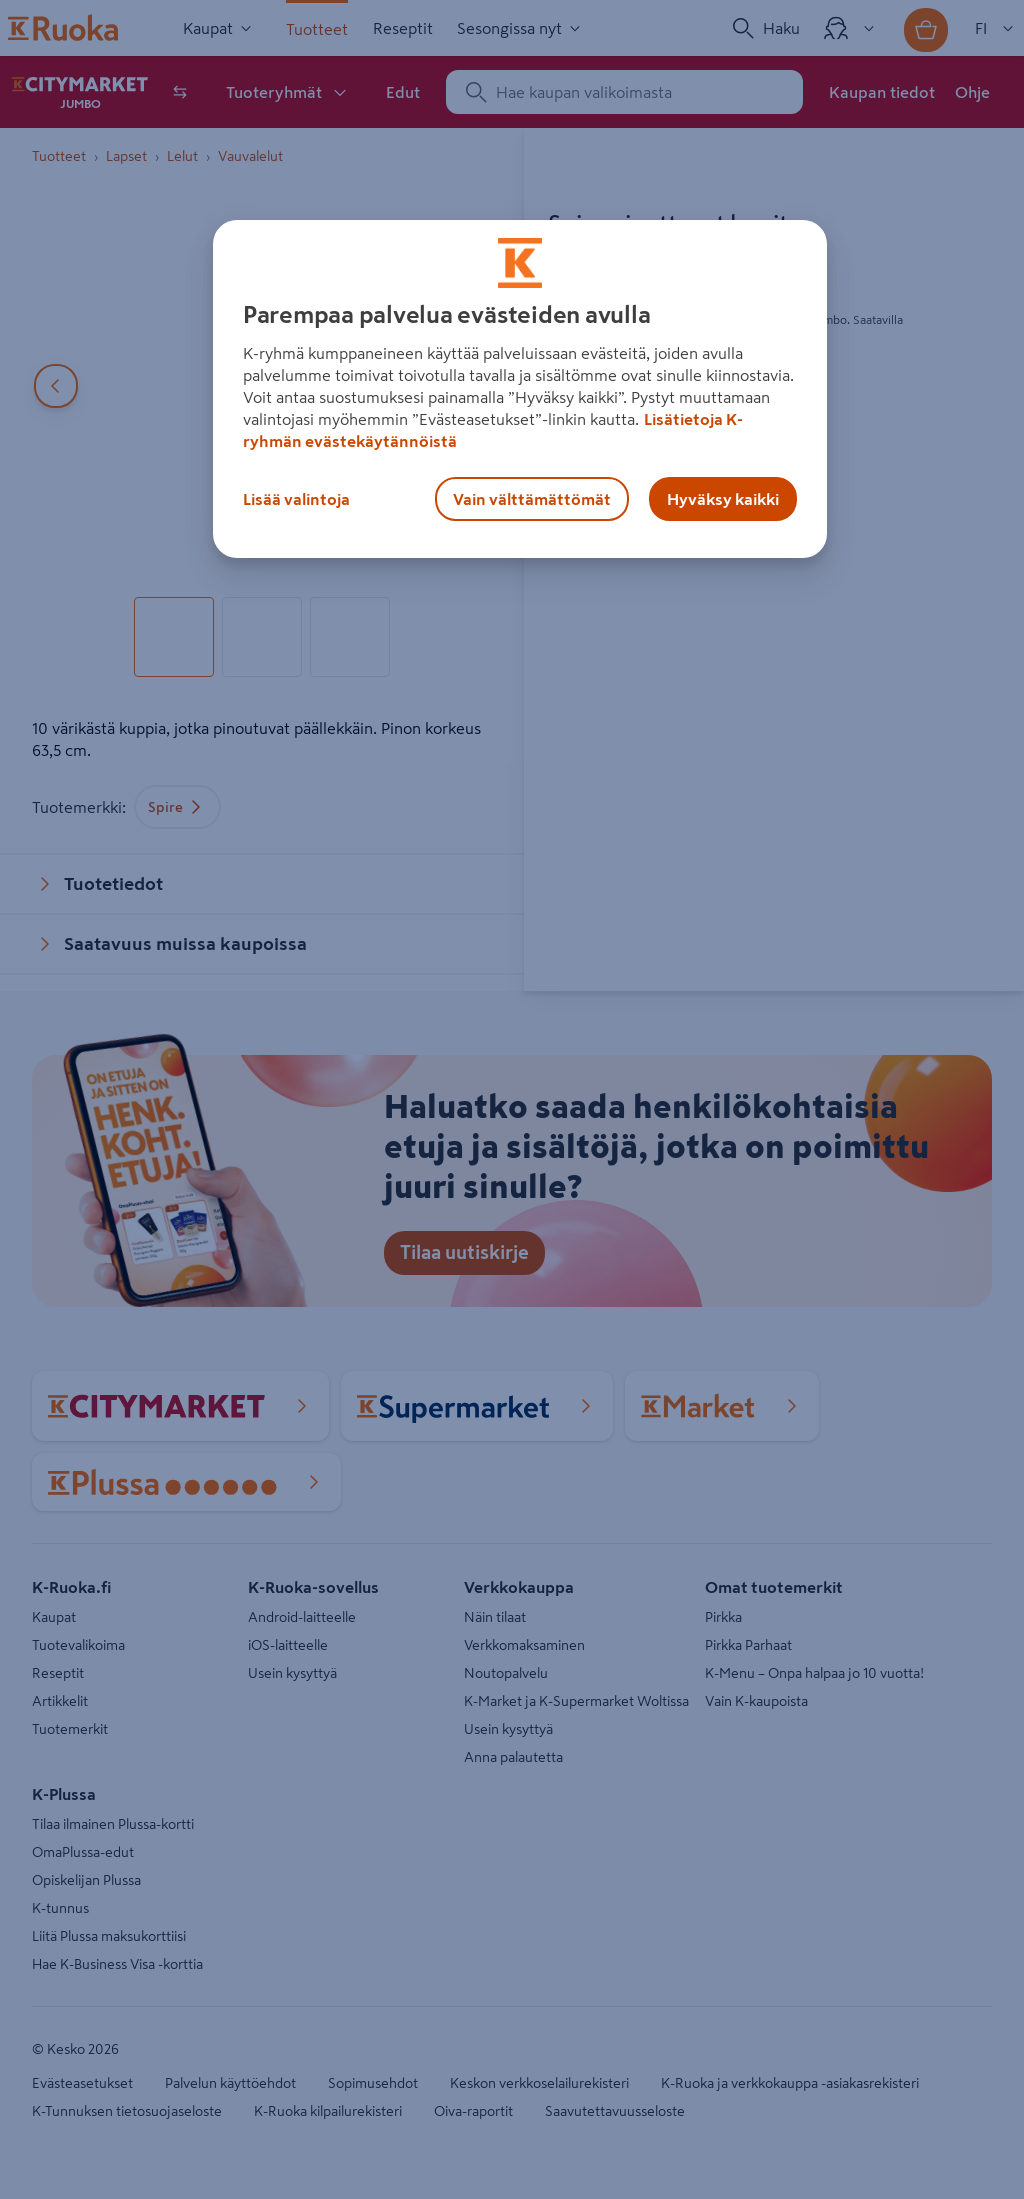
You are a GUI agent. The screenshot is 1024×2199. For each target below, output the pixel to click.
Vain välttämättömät (532, 499)
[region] (520, 389)
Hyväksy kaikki (723, 499)
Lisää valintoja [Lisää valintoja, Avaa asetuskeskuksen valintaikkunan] (296, 499)
